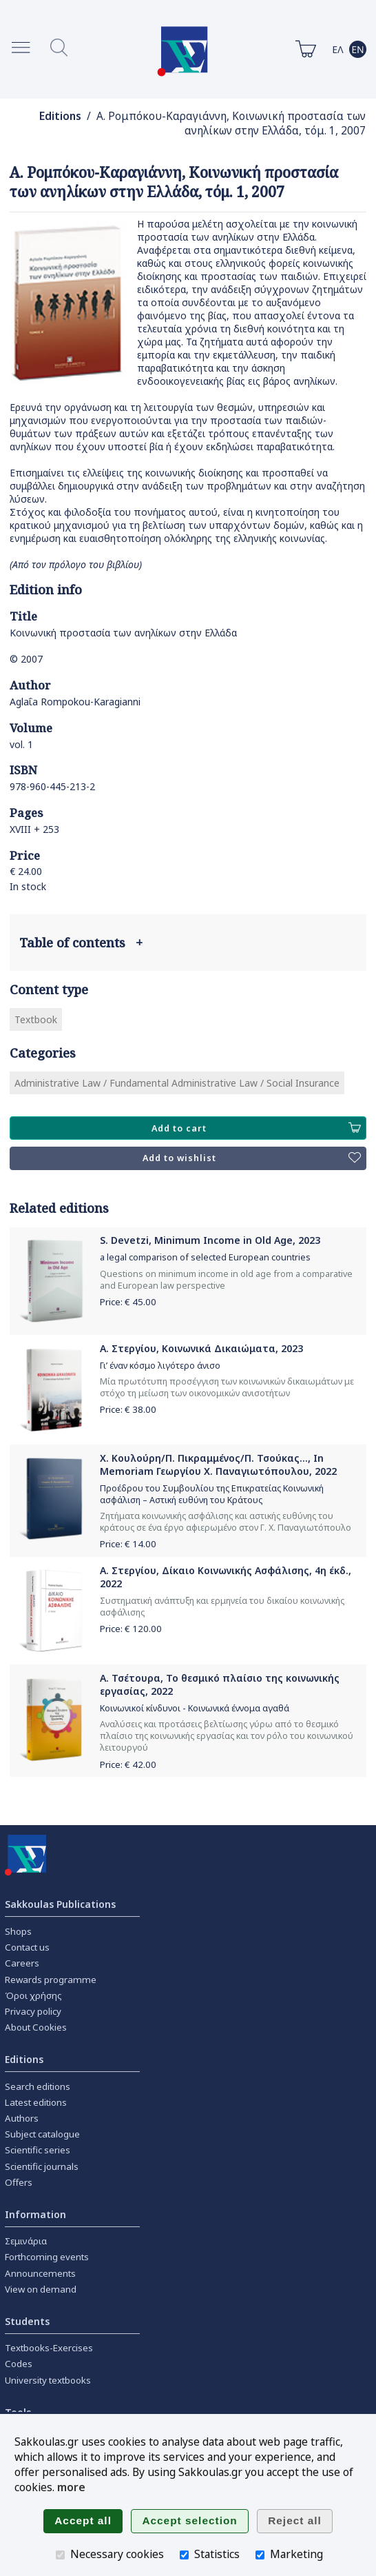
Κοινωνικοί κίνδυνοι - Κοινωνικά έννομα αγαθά (194, 1708)
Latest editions (36, 2102)
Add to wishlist (252, 1158)
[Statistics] (184, 2554)
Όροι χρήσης (33, 1995)
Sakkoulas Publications (60, 1904)
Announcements (40, 2273)
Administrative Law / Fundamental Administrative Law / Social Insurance (177, 1082)
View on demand (40, 2289)
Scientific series (37, 2150)
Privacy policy (33, 2011)
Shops (18, 1931)
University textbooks (48, 2380)
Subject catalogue (42, 2134)
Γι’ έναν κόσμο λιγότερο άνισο (160, 1365)
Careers (22, 1963)
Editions (60, 116)
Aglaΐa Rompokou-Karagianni (75, 701)
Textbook (35, 1019)
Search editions (37, 2086)
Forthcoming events (47, 2257)
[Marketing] (259, 2554)
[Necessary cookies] (60, 2554)
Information (35, 2214)
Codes (18, 2363)
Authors (22, 2118)
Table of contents (81, 942)
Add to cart (256, 1128)
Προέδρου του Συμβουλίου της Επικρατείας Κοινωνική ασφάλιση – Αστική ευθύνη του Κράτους (212, 1494)
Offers (18, 2182)
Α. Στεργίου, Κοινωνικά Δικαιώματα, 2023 (201, 1348)
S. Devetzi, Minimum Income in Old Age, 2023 (210, 1240)
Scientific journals (42, 2166)
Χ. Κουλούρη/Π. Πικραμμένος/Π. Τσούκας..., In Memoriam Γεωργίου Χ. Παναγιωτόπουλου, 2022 (218, 1464)
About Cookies (36, 2027)
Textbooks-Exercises (49, 2348)
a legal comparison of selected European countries (205, 1257)
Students (27, 2321)
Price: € (128, 1302)
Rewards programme (50, 1979)
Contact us (27, 1947)
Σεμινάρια (26, 2241)
